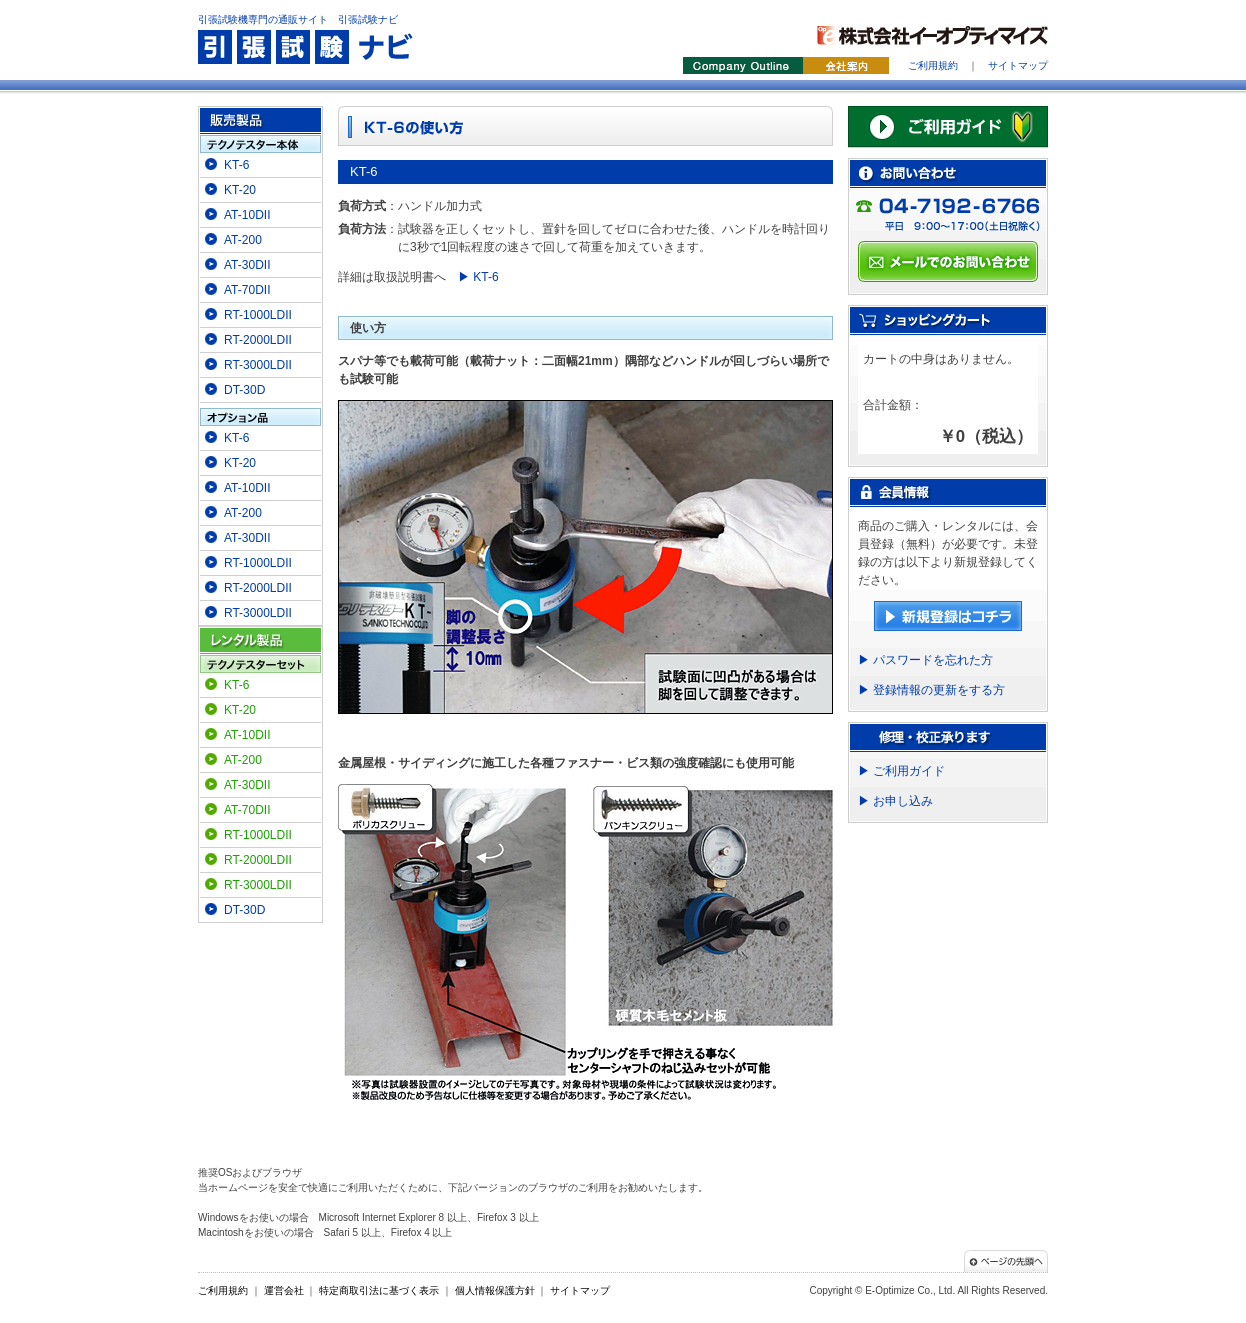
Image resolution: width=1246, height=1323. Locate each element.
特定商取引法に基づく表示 (379, 1290)
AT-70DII (247, 290)
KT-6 (236, 165)
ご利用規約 (933, 65)
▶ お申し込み (895, 801)
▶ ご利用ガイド (901, 771)
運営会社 (284, 1290)
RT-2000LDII (258, 340)
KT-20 (240, 190)
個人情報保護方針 (495, 1290)
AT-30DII (247, 265)
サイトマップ (1018, 65)
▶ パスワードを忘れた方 (925, 660)
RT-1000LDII (258, 315)
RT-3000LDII (258, 365)
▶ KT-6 (478, 277)
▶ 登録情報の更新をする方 (931, 690)
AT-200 (243, 240)
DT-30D (244, 390)
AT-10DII (247, 215)
